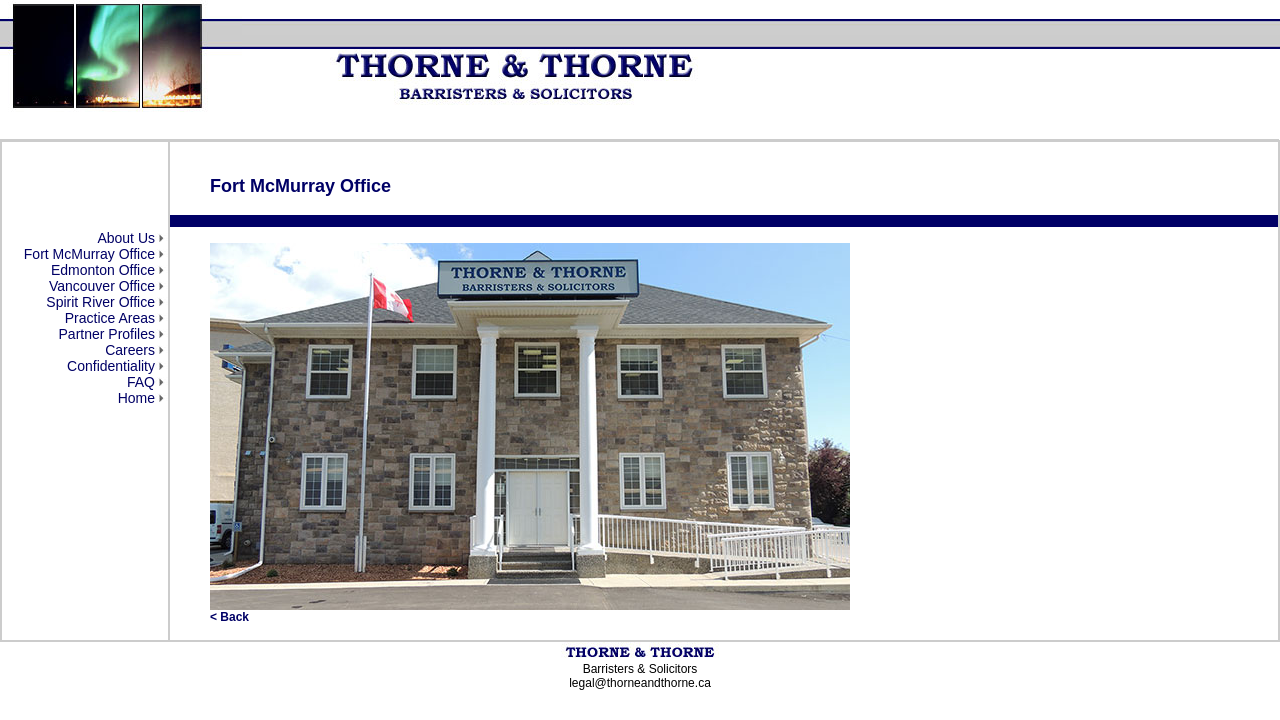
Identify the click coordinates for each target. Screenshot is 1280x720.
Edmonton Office (103, 270)
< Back (229, 617)
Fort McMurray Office (89, 254)
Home (136, 398)
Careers (130, 350)
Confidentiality (111, 366)
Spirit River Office (100, 302)
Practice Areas (110, 318)
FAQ (141, 382)
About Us (126, 238)
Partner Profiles (107, 334)
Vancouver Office (102, 286)
